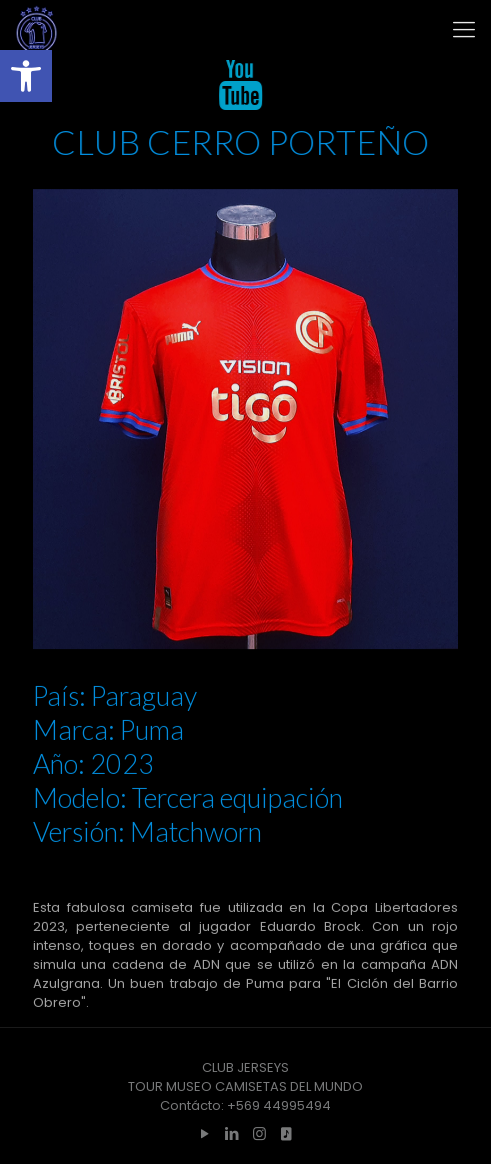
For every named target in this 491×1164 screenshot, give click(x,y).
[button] (26, 76)
